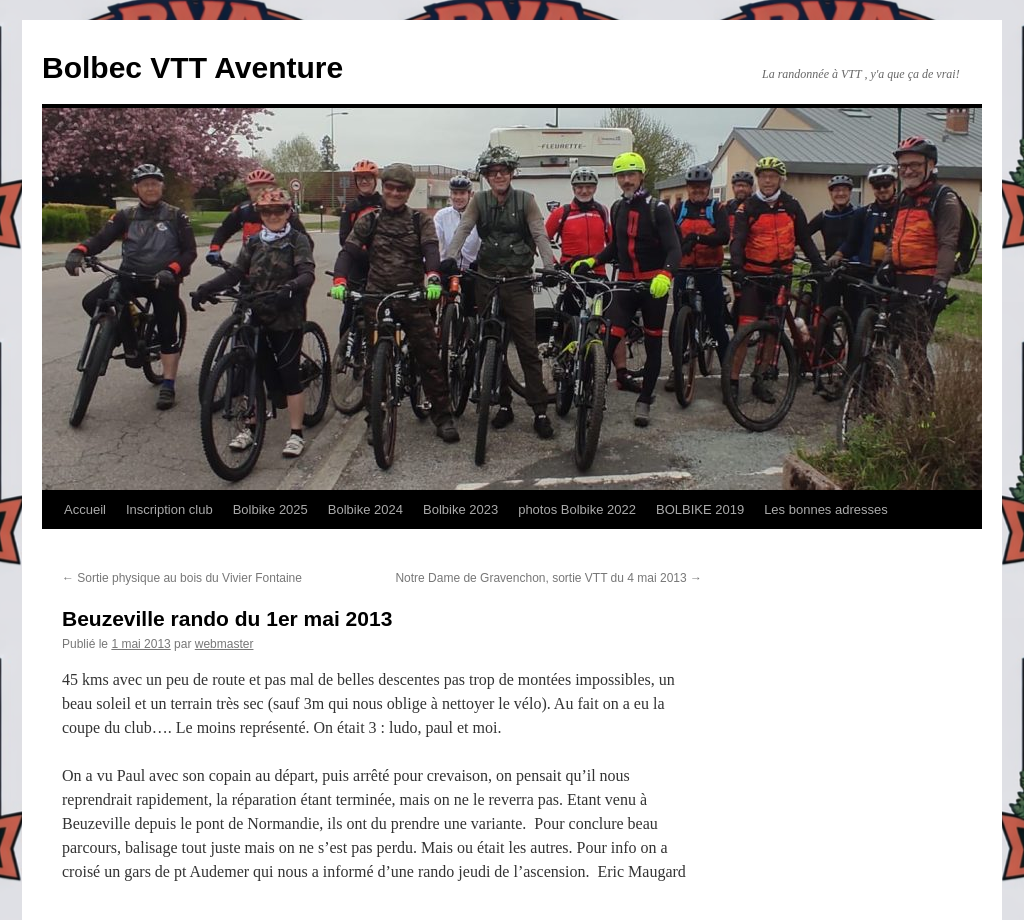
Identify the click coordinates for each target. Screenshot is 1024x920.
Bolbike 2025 (270, 509)
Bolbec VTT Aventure (192, 67)
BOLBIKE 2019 (700, 509)
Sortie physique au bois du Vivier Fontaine (182, 578)
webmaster (224, 644)
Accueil (85, 509)
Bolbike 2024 (365, 509)
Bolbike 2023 (460, 509)
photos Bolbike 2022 (577, 509)
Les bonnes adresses (826, 509)
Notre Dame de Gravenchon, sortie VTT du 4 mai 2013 (548, 578)
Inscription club (169, 509)
